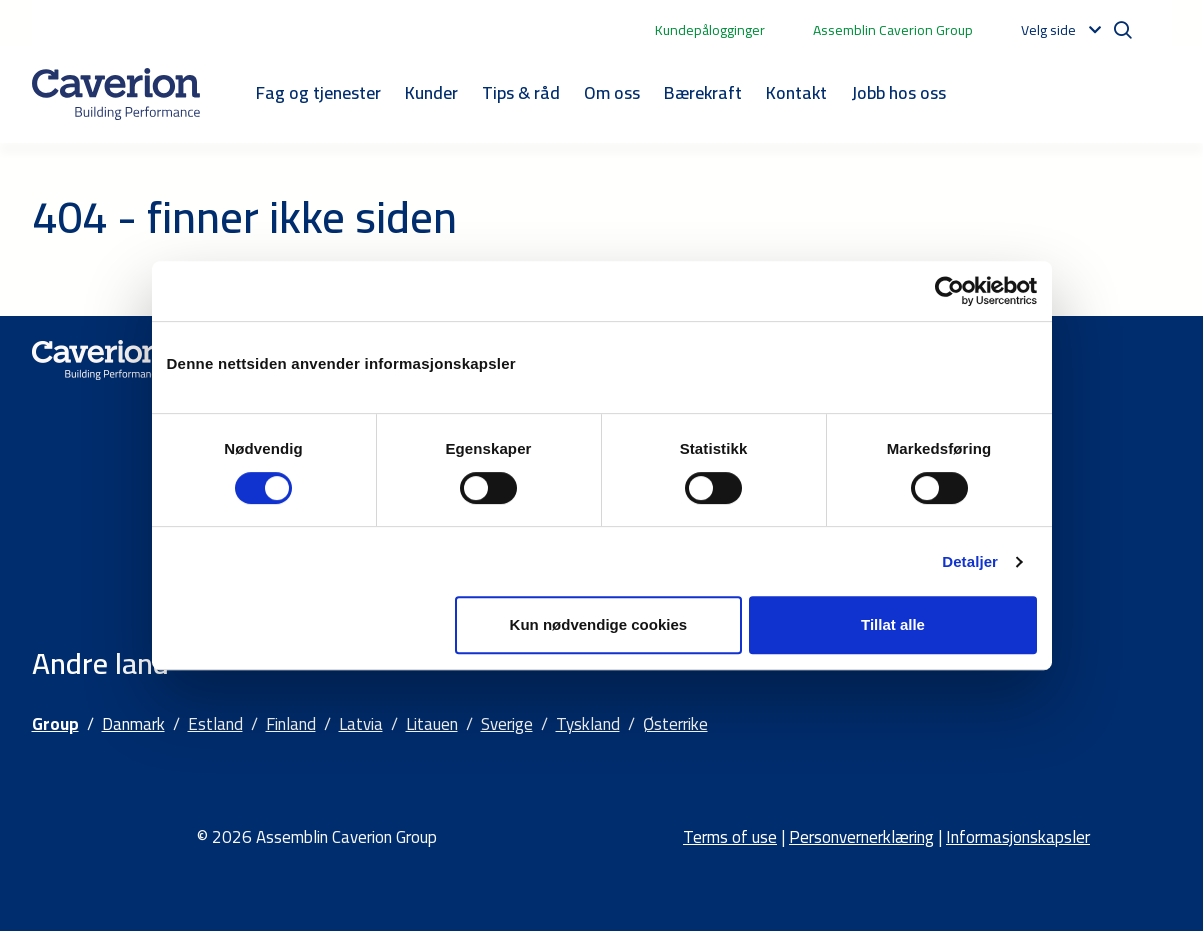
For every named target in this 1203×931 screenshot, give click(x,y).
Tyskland (588, 724)
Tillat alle (893, 624)
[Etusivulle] (116, 94)
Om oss (612, 92)
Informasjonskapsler (1018, 837)
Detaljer (970, 561)
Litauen (432, 724)
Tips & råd (521, 92)
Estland (215, 724)
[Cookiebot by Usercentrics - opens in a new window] (949, 291)
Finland (291, 724)
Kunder (431, 92)
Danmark (133, 724)
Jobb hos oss (898, 92)
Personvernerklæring (861, 837)
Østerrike (675, 724)
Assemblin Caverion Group (893, 30)
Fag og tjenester (318, 92)
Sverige (507, 724)
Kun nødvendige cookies (599, 624)
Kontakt (796, 92)
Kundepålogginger (710, 30)
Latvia (361, 724)
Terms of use (730, 837)
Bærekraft (703, 92)
